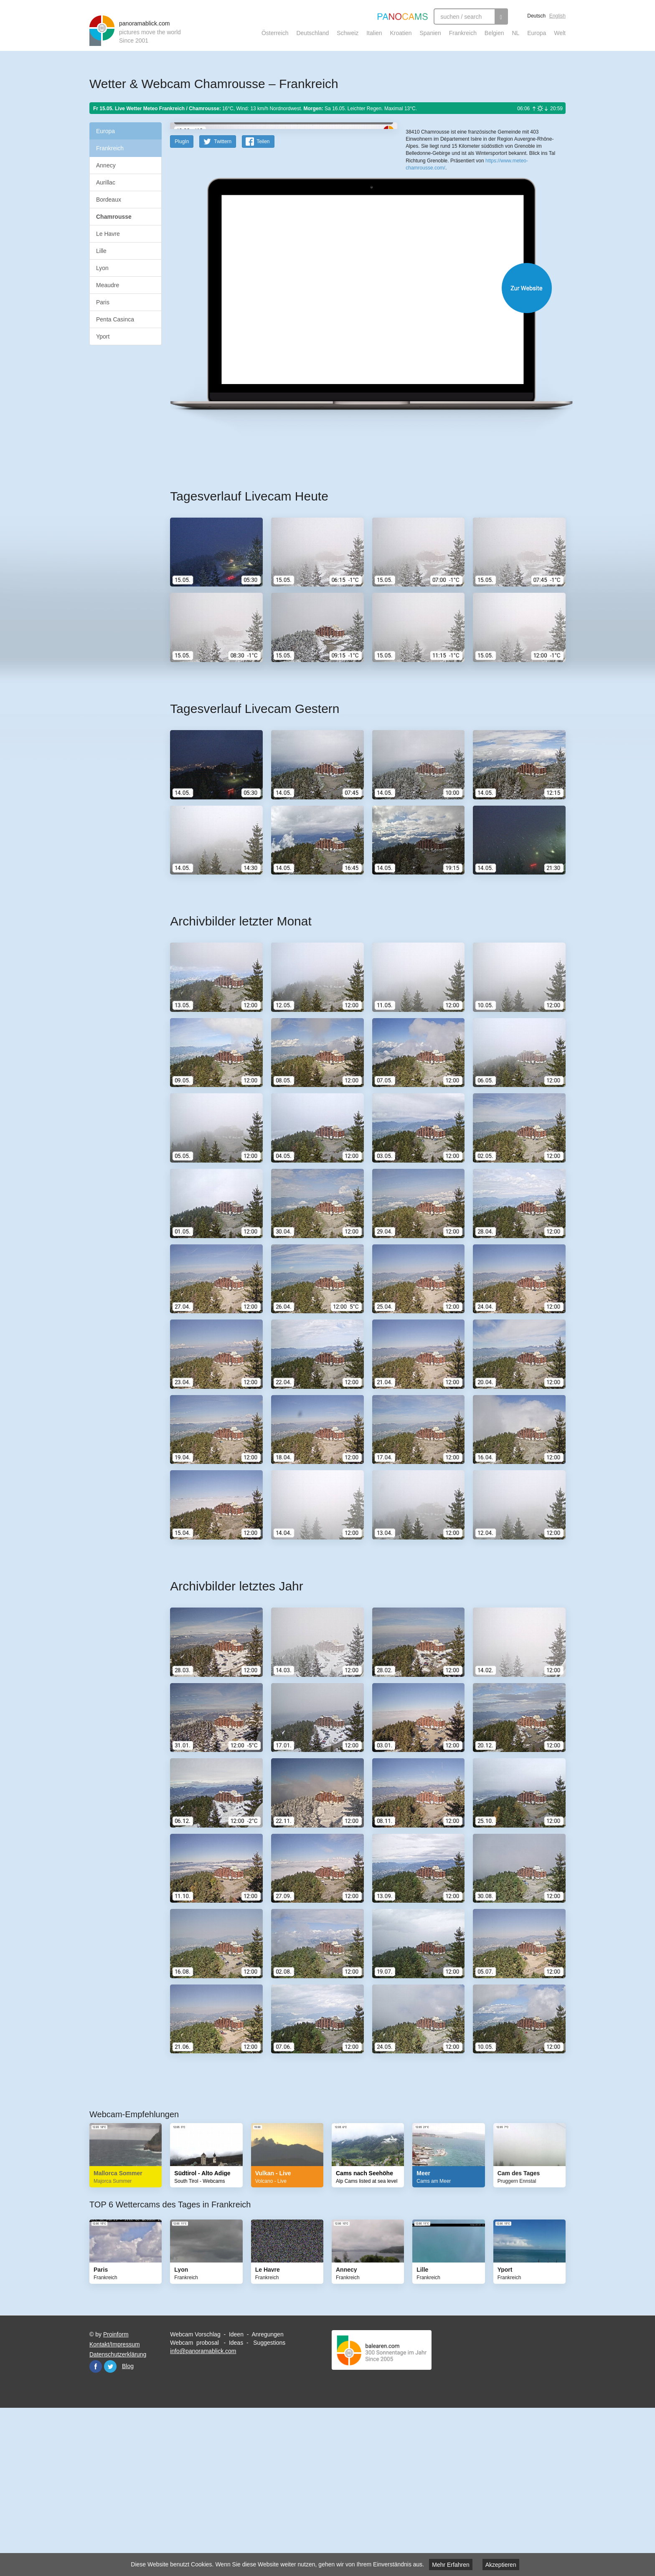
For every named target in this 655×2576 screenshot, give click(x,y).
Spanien (430, 33)
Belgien (494, 33)
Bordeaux (108, 199)
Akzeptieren (500, 2564)
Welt (560, 33)
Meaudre (107, 285)
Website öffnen (357, 451)
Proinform (116, 2497)
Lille (101, 251)
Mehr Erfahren (450, 2564)
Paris (102, 302)
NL (515, 33)
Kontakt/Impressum (114, 2507)
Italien (374, 33)
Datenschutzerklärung (117, 2517)
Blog (128, 2529)
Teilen (262, 305)
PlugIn (182, 305)
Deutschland (312, 33)
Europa (536, 33)
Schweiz (347, 33)
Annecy (106, 165)
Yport (102, 336)
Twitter (110, 2529)
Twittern (222, 305)
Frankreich (463, 33)
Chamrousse (114, 216)
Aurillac (105, 182)
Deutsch (536, 16)
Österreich (275, 33)
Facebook (95, 2529)
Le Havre (108, 233)
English (557, 16)
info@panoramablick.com (203, 2514)
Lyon (102, 268)
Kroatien (400, 33)
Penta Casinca (115, 319)
